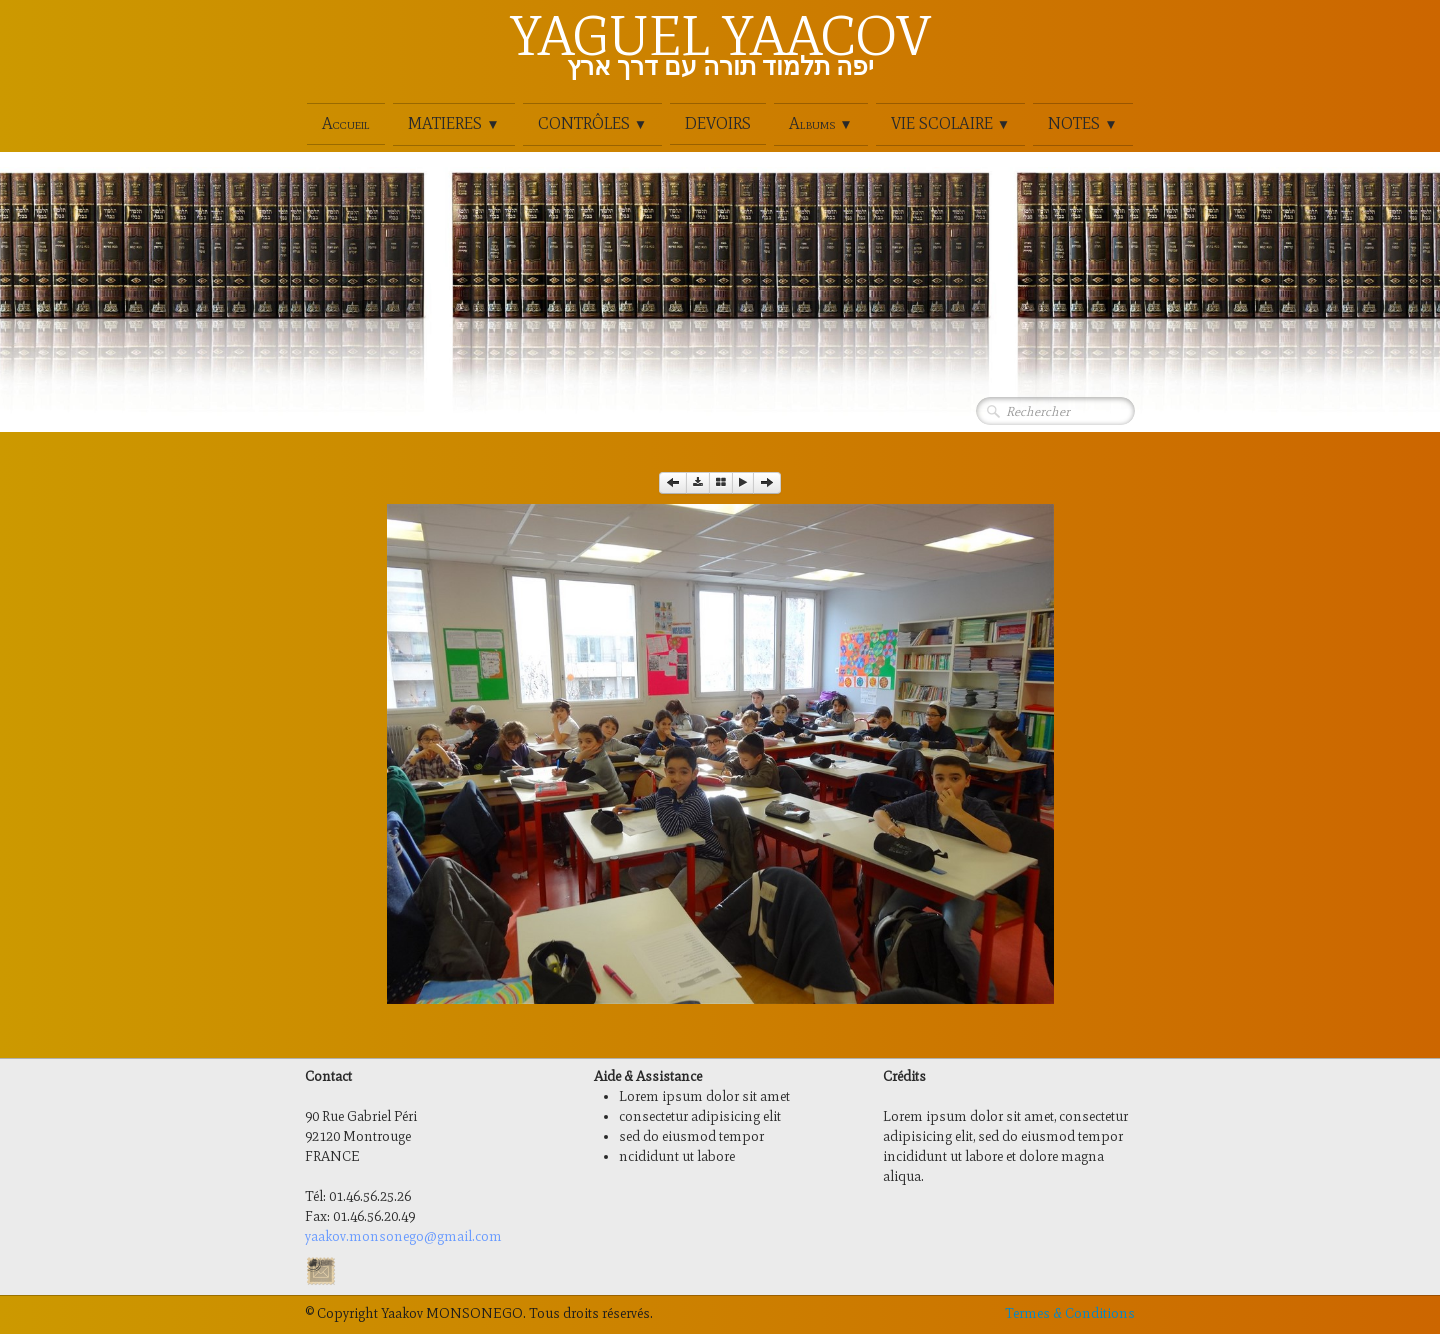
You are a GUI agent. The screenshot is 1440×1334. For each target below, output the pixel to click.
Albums (820, 123)
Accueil (346, 123)
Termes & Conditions (1070, 1313)
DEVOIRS (718, 123)
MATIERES (453, 123)
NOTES (1082, 123)
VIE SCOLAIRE (950, 123)
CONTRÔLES (592, 123)
